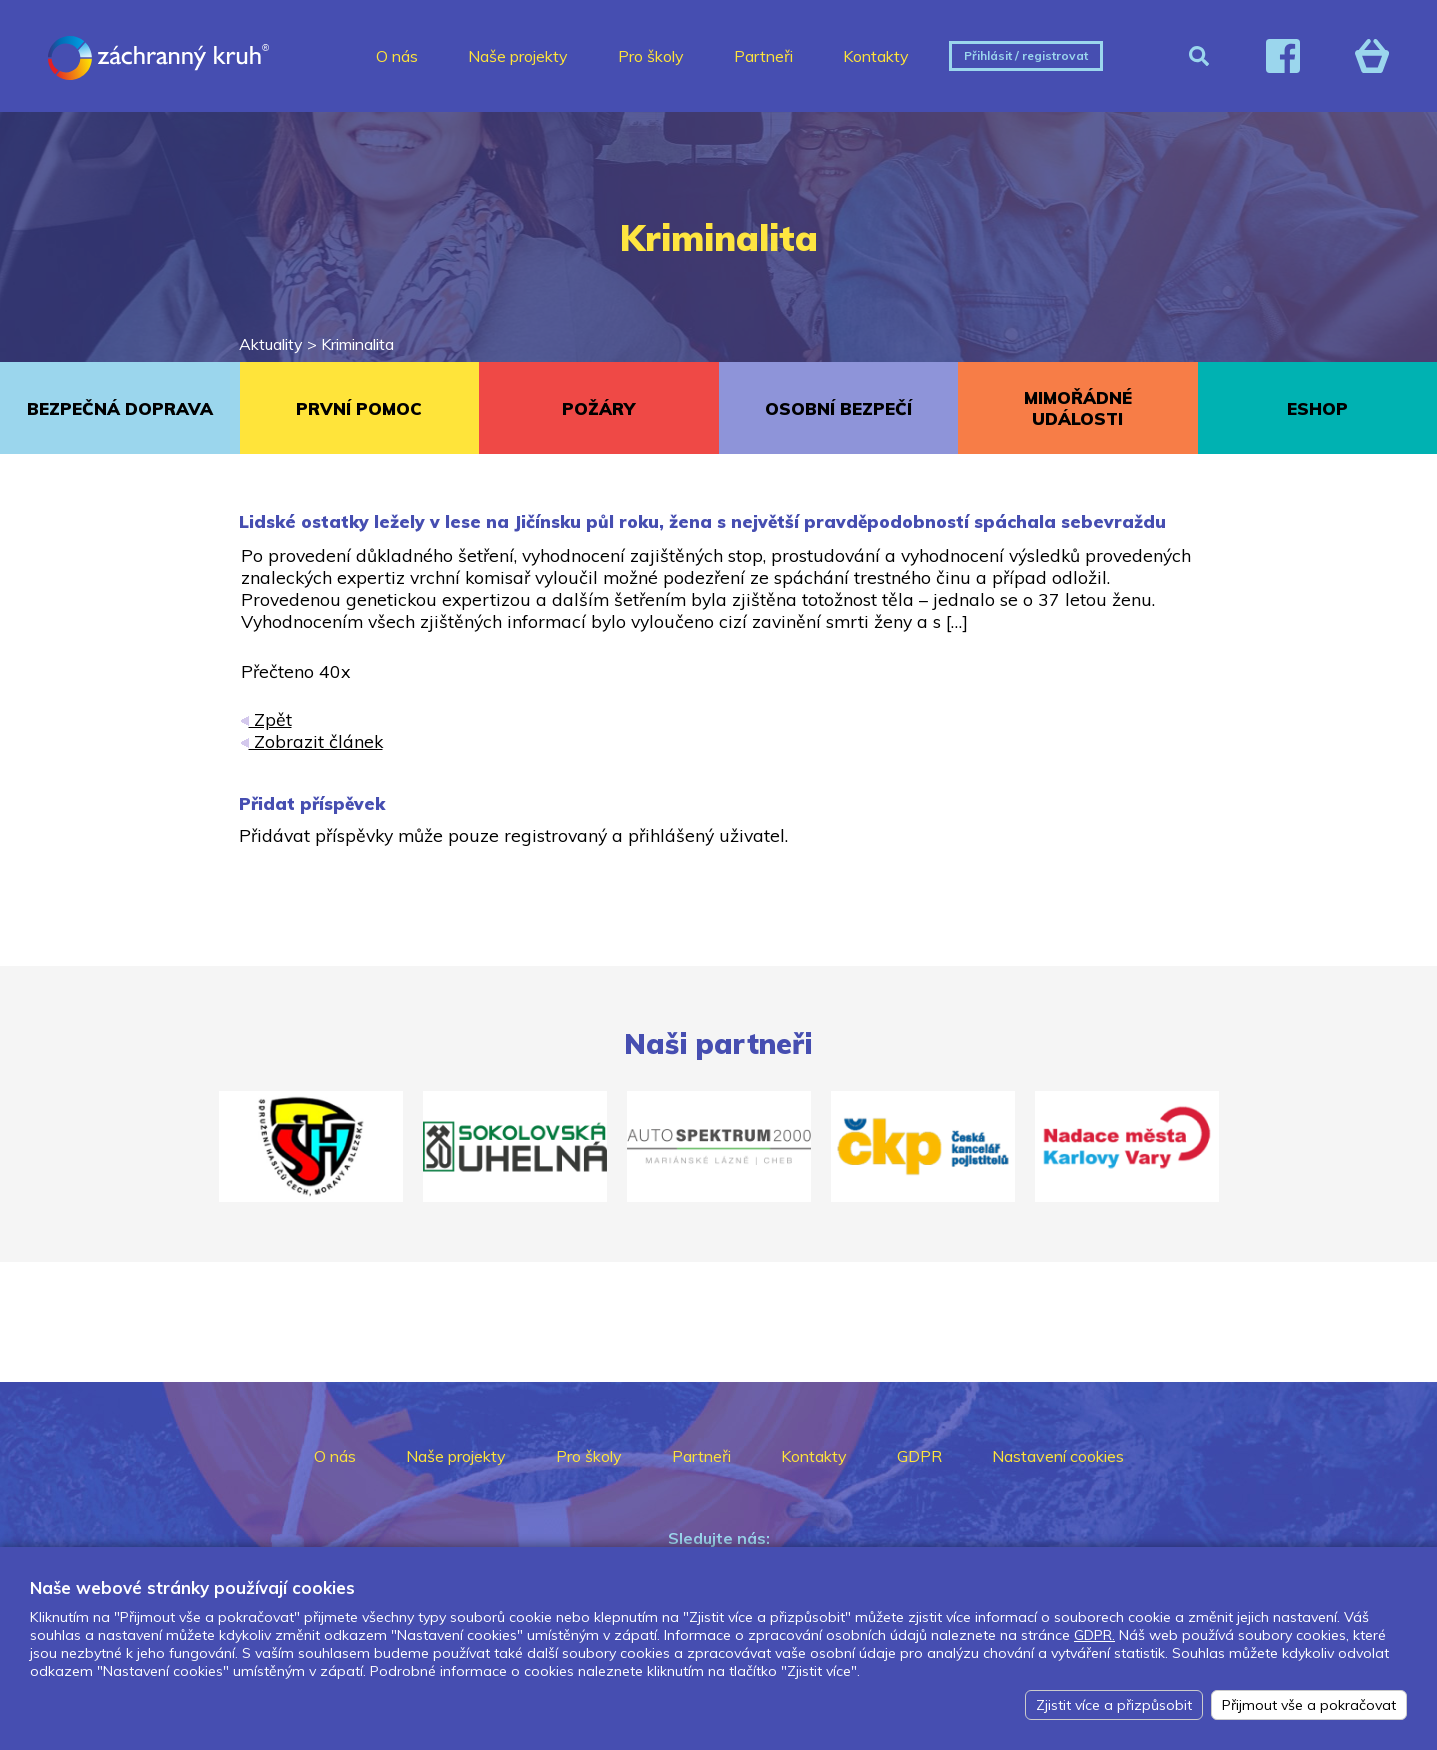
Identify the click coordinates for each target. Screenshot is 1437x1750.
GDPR (919, 1456)
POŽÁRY (598, 408)
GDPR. (1094, 1635)
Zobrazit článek (312, 741)
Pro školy (651, 56)
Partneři (763, 56)
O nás (397, 56)
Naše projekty (518, 56)
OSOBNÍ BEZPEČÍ (838, 408)
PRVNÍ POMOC (359, 408)
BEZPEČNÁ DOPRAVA (120, 408)
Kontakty (876, 56)
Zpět (266, 719)
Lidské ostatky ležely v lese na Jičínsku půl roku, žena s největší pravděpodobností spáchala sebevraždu (702, 521)
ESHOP (1317, 408)
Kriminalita (357, 344)
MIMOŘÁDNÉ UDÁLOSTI (1078, 408)
